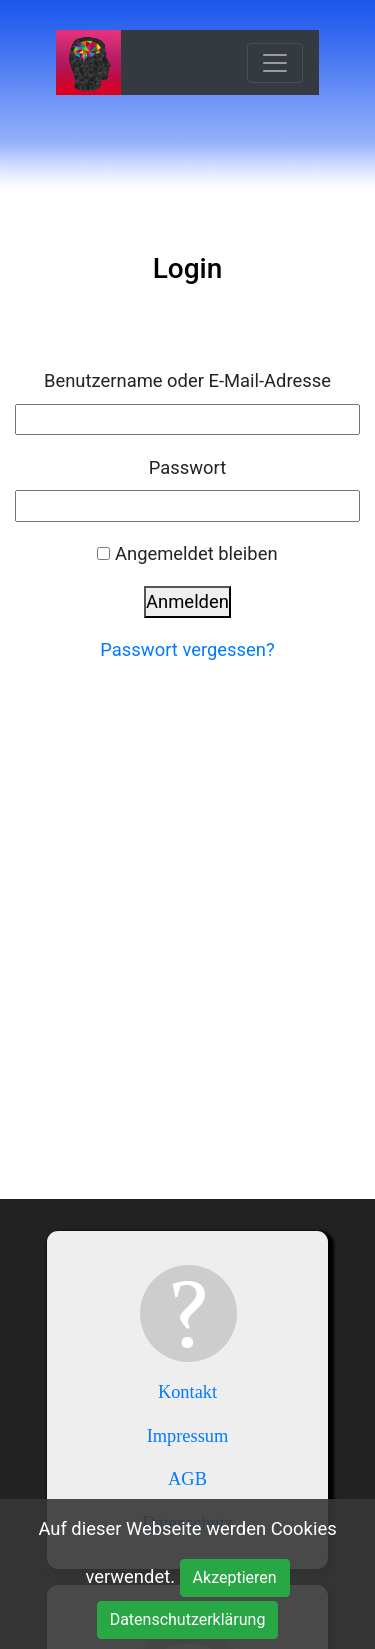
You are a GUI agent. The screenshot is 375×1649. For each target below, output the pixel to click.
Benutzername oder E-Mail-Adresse (187, 380)
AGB (187, 1479)
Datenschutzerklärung (188, 1619)
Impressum (188, 1436)
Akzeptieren (235, 1577)
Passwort (188, 467)
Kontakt (187, 1392)
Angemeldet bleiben (196, 553)
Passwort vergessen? (187, 649)
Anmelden (187, 601)
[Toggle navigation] (275, 63)
